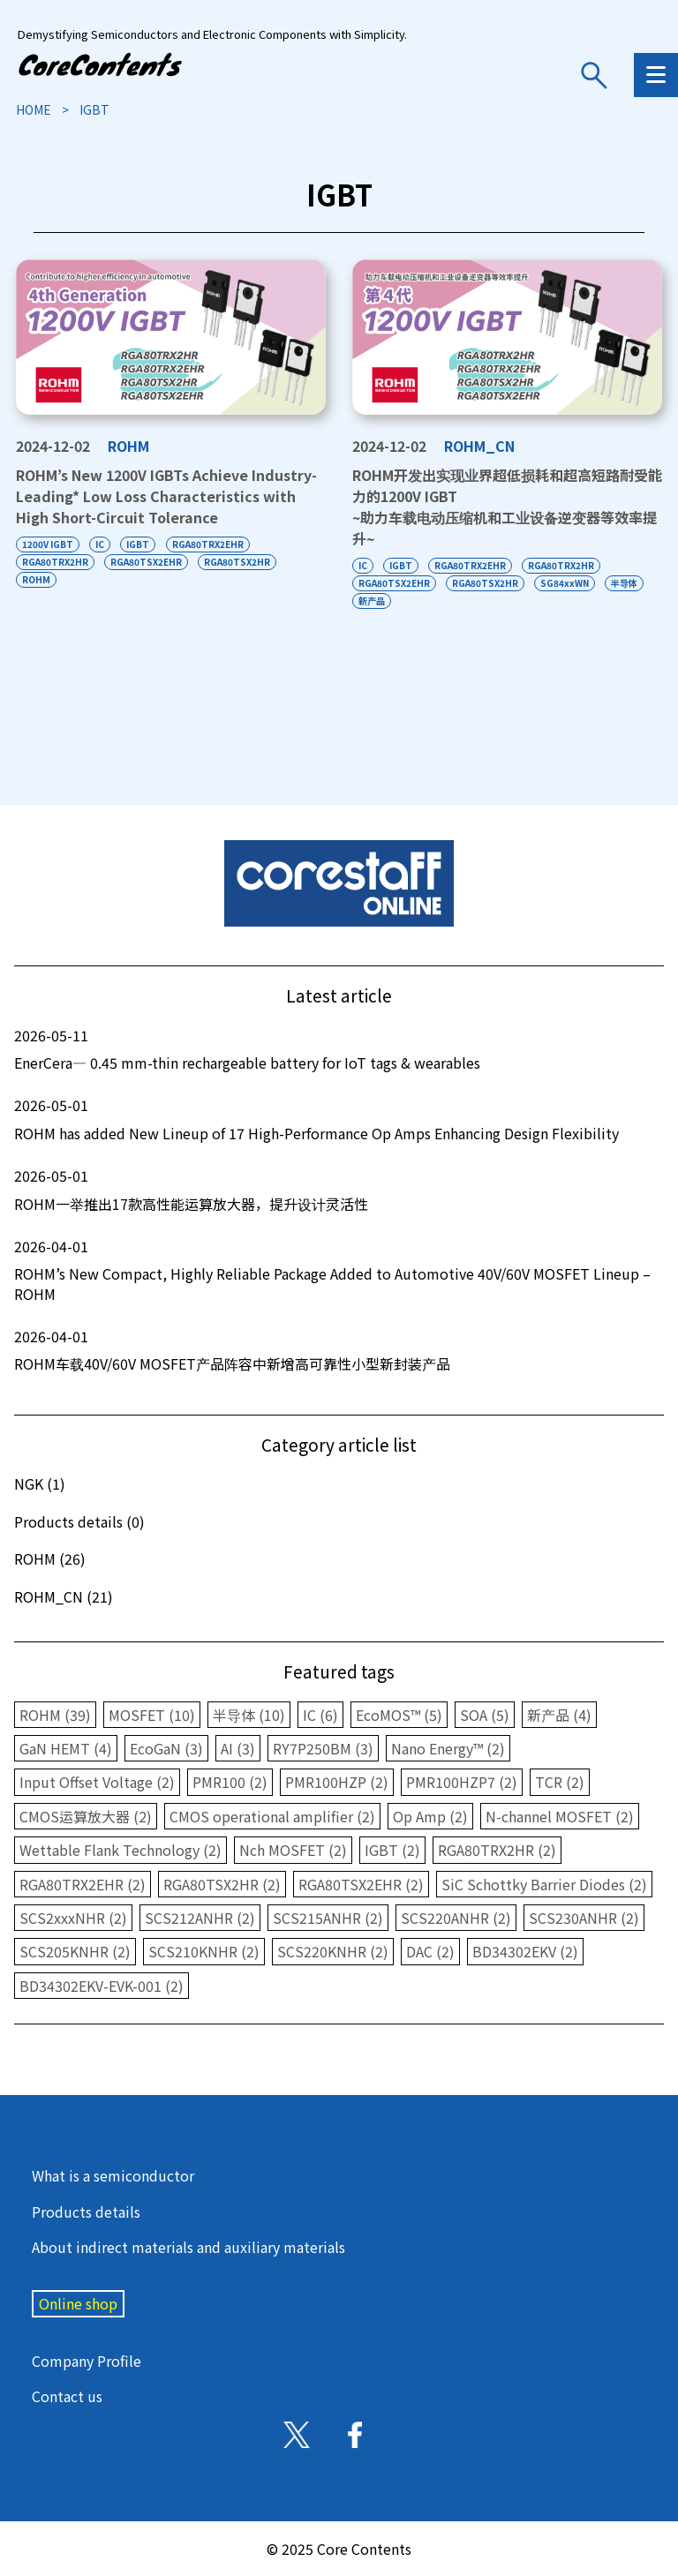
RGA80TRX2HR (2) (497, 1849)
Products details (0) (79, 1521)
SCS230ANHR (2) (584, 1917)
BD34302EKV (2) (525, 1951)
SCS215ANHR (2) (328, 1917)
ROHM (128, 445)
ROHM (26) (50, 1558)
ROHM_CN (479, 445)
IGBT (139, 544)
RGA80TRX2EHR (209, 544)
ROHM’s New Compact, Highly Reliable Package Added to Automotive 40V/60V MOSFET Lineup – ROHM (339, 1270)
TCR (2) (559, 1781)
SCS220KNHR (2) (332, 1951)
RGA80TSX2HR (239, 561)
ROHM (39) (55, 1714)
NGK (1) (39, 1483)
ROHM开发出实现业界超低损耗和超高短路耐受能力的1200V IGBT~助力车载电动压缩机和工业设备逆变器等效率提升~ (507, 506)
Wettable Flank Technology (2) (120, 1849)
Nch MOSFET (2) (293, 1849)
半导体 (627, 583)
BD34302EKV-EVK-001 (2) (101, 1985)
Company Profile (86, 2360)
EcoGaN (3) (166, 1748)
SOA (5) (484, 1714)
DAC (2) (430, 1951)
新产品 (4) (559, 1714)
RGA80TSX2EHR (147, 561)
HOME (33, 109)
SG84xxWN (566, 583)
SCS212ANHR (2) (200, 1917)
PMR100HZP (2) (336, 1781)
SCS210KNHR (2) (204, 1951)
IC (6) (320, 1714)
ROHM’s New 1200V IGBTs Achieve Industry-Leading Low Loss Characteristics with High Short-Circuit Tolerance (166, 496)
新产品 (371, 600)
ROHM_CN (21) (63, 1596)
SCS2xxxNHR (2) (73, 1917)
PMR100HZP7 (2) (461, 1781)
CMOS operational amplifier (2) (272, 1816)
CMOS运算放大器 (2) (85, 1816)
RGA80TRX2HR (55, 561)
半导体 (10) (249, 1714)
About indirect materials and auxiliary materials (188, 2246)
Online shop (78, 2303)
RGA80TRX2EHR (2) (82, 1884)
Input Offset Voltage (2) (97, 1781)
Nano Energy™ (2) (448, 1748)
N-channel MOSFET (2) (560, 1816)
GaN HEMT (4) (65, 1748)
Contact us (67, 2396)
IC (100, 544)
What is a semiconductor (113, 2175)
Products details (86, 2211)
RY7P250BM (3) (323, 1748)
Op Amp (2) (430, 1816)
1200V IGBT (47, 544)
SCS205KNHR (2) (75, 1951)
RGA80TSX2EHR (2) (361, 1884)
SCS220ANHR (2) (456, 1917)
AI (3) (238, 1748)
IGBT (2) (392, 1849)
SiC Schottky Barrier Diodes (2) (544, 1884)
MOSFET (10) (152, 1714)
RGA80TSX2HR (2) (222, 1884)
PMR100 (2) (229, 1781)
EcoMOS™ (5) (399, 1714)
